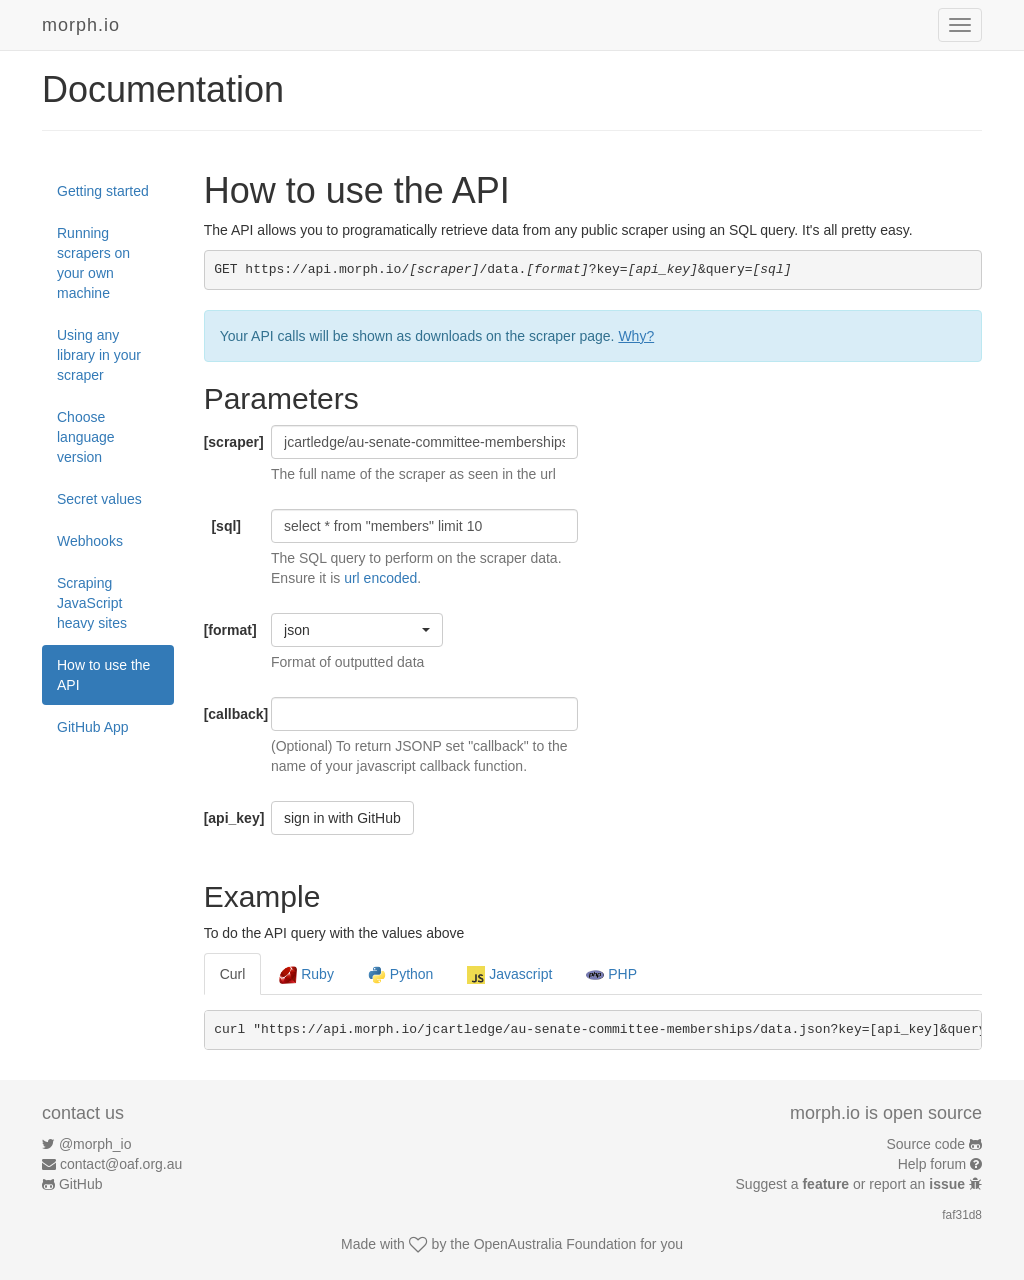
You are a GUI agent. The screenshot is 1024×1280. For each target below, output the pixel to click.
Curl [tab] (233, 974)
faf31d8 (962, 1215)
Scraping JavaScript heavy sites (92, 603)
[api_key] (230, 818)
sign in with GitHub (342, 818)
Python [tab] (400, 975)
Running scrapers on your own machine (93, 263)
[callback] (230, 714)
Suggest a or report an (852, 1184)
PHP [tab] (611, 975)
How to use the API (103, 675)
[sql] (226, 526)
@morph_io (95, 1144)
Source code (926, 1144)
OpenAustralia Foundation (555, 1244)
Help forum (932, 1164)
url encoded (380, 578)
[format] (230, 630)
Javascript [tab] (509, 975)
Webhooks (90, 541)
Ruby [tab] (306, 975)
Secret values (99, 499)
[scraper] (230, 442)
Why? (636, 336)
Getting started (103, 191)
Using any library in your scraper (99, 355)
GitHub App (93, 727)
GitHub (81, 1184)
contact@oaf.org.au (121, 1164)
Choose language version (86, 437)
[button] (357, 630)
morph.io (81, 25)
